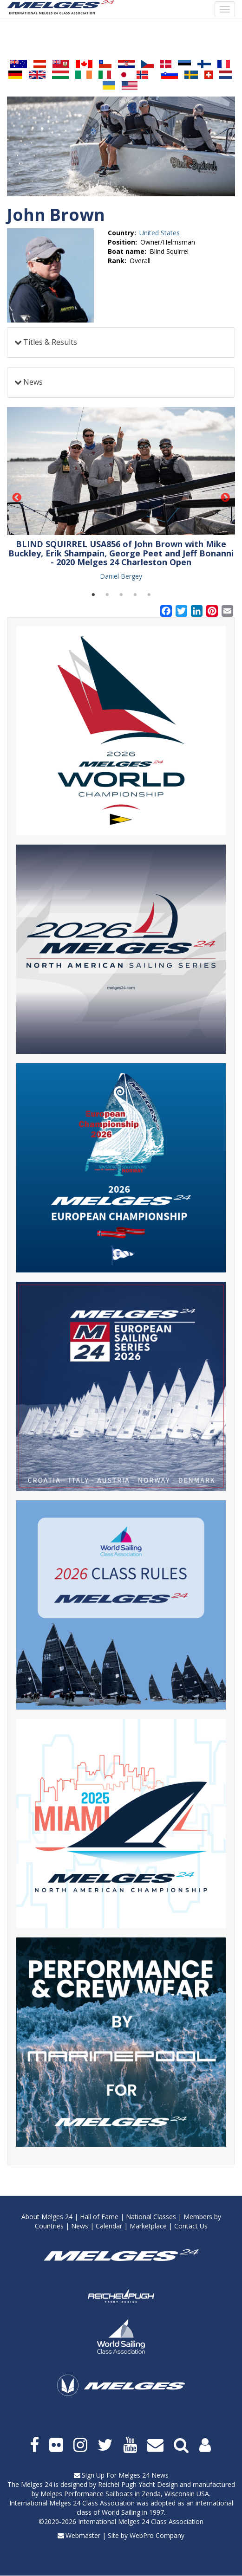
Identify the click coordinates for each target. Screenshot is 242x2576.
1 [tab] (93, 595)
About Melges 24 (46, 2216)
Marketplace (148, 2225)
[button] (121, 471)
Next (225, 498)
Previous (16, 498)
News (79, 2225)
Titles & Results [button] (50, 342)
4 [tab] (135, 595)
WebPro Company (157, 2535)
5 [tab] (149, 595)
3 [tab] (121, 595)
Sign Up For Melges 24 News (125, 2475)
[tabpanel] (121, 494)
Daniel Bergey (121, 576)
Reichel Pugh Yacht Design (138, 2484)
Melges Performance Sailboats (86, 2493)
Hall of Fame (99, 2216)
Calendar (109, 2225)
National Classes (151, 2216)
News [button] (33, 382)
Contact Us (191, 2225)
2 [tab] (107, 595)
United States (159, 232)
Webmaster (82, 2535)
